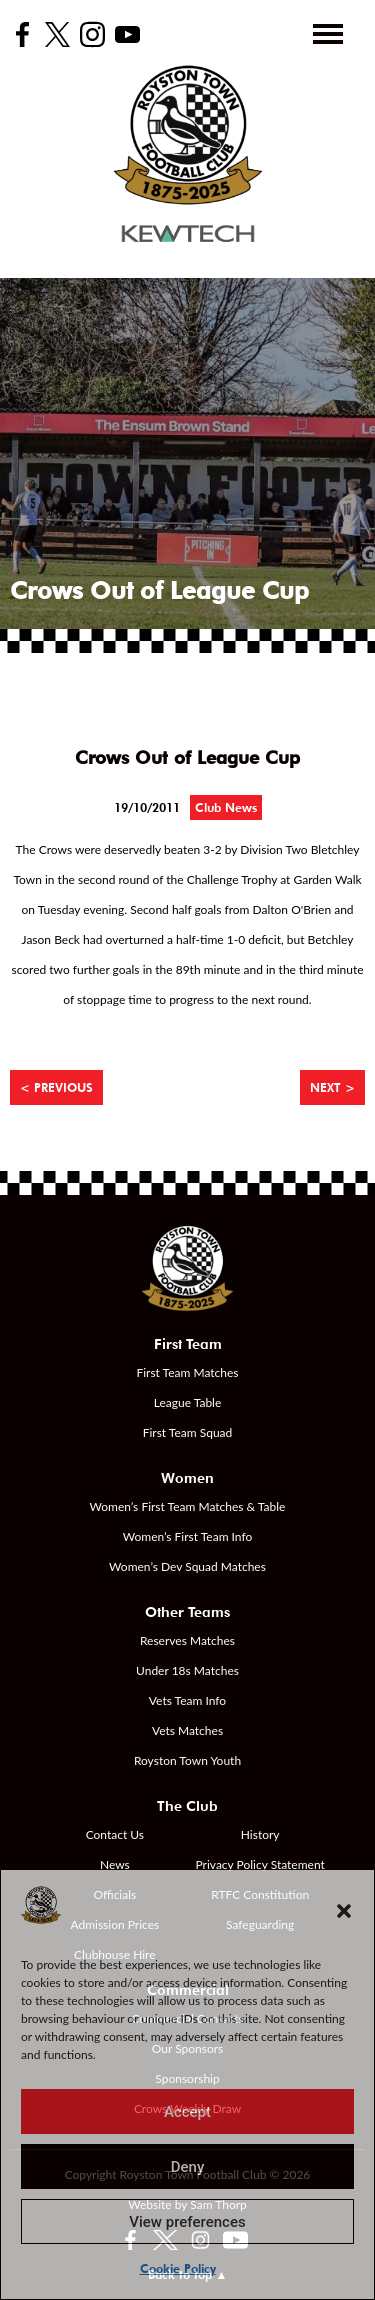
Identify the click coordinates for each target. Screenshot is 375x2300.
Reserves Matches (187, 1640)
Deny (188, 2167)
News (115, 1864)
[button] (344, 1911)
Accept (187, 2112)
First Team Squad (188, 1432)
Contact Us (115, 1834)
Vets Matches (187, 1730)
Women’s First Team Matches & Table (188, 1506)
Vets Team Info (187, 1700)
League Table (188, 1402)
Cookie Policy (178, 2268)
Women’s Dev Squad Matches (187, 1566)
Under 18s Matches (187, 1670)
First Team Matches (187, 1372)
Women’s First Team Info (188, 1536)
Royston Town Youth (187, 1760)
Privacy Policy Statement (260, 1864)
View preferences (187, 2222)
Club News (226, 807)
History (260, 1834)
